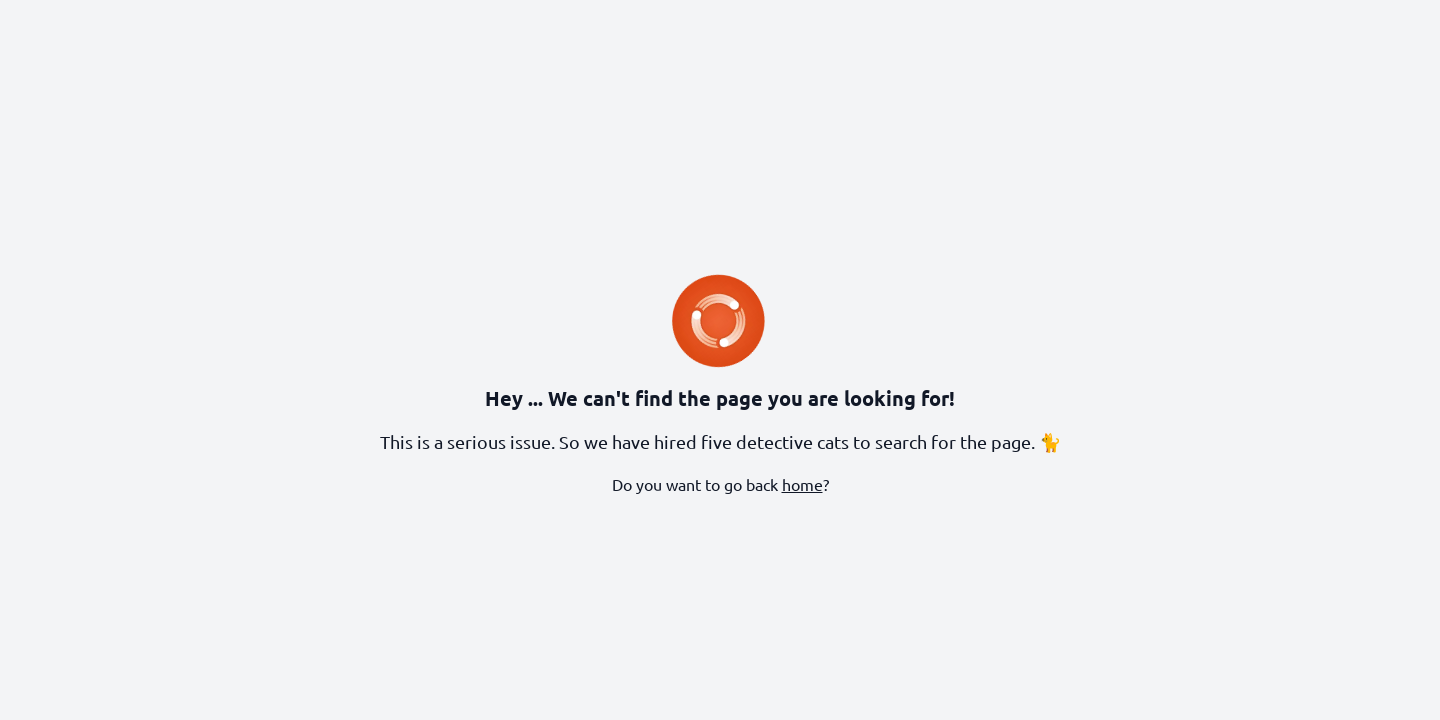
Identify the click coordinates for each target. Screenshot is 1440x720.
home (802, 484)
